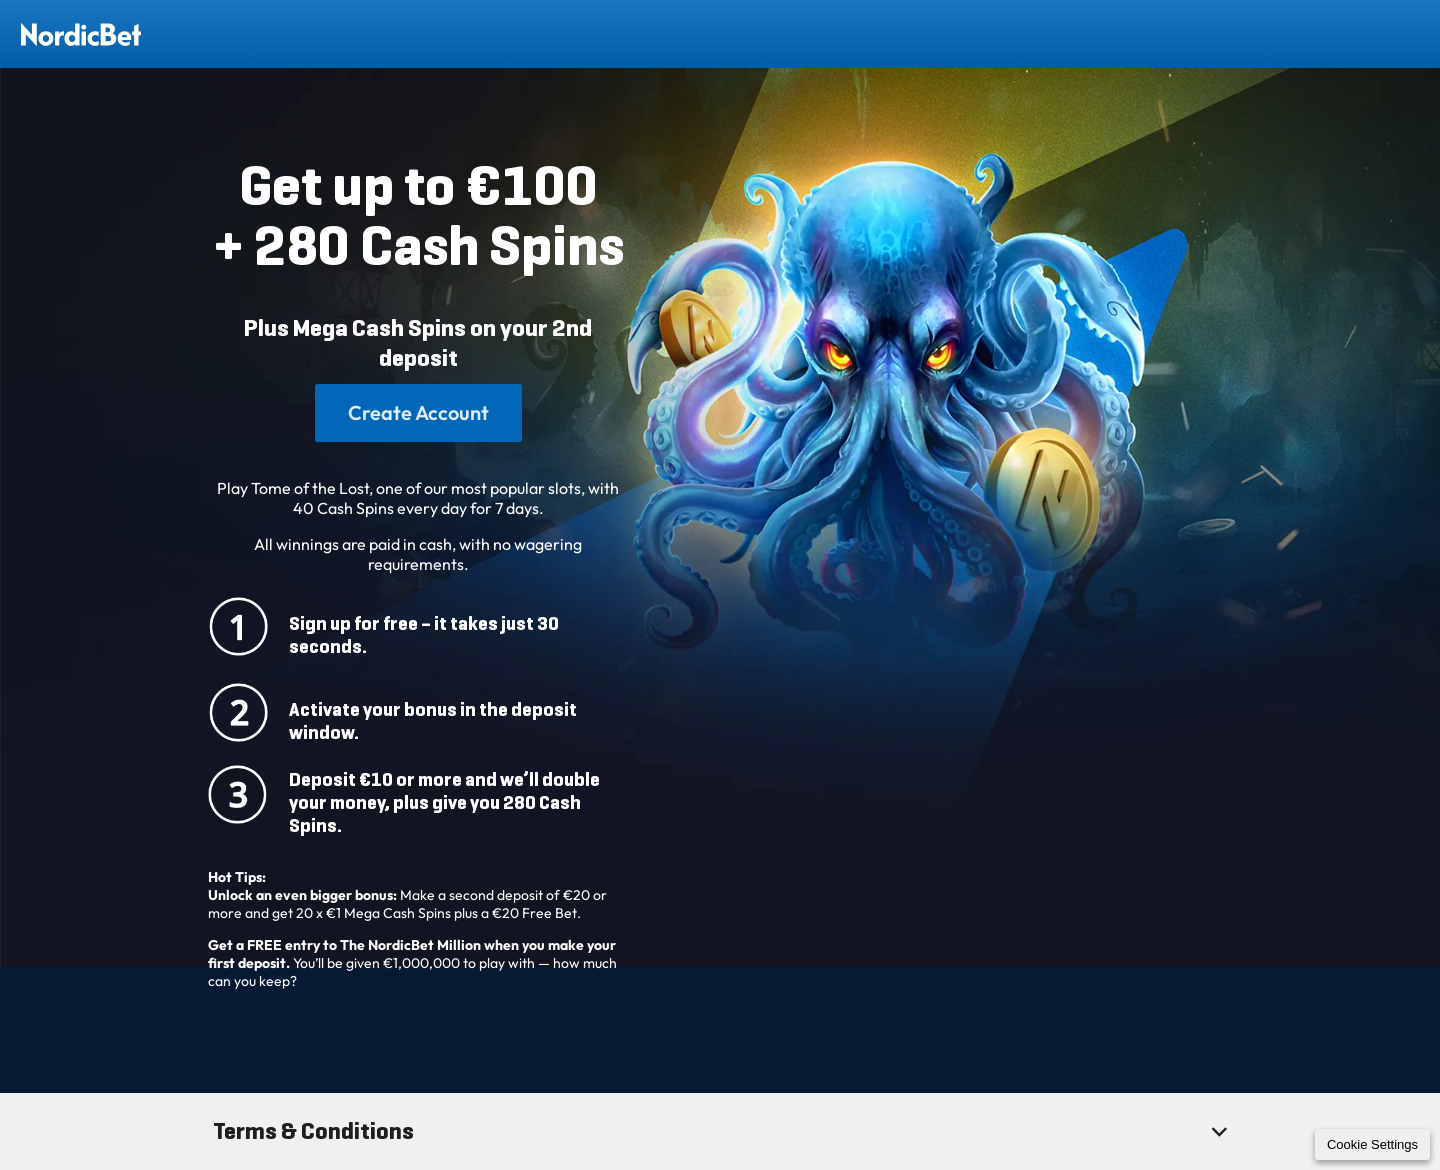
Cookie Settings (1372, 1144)
